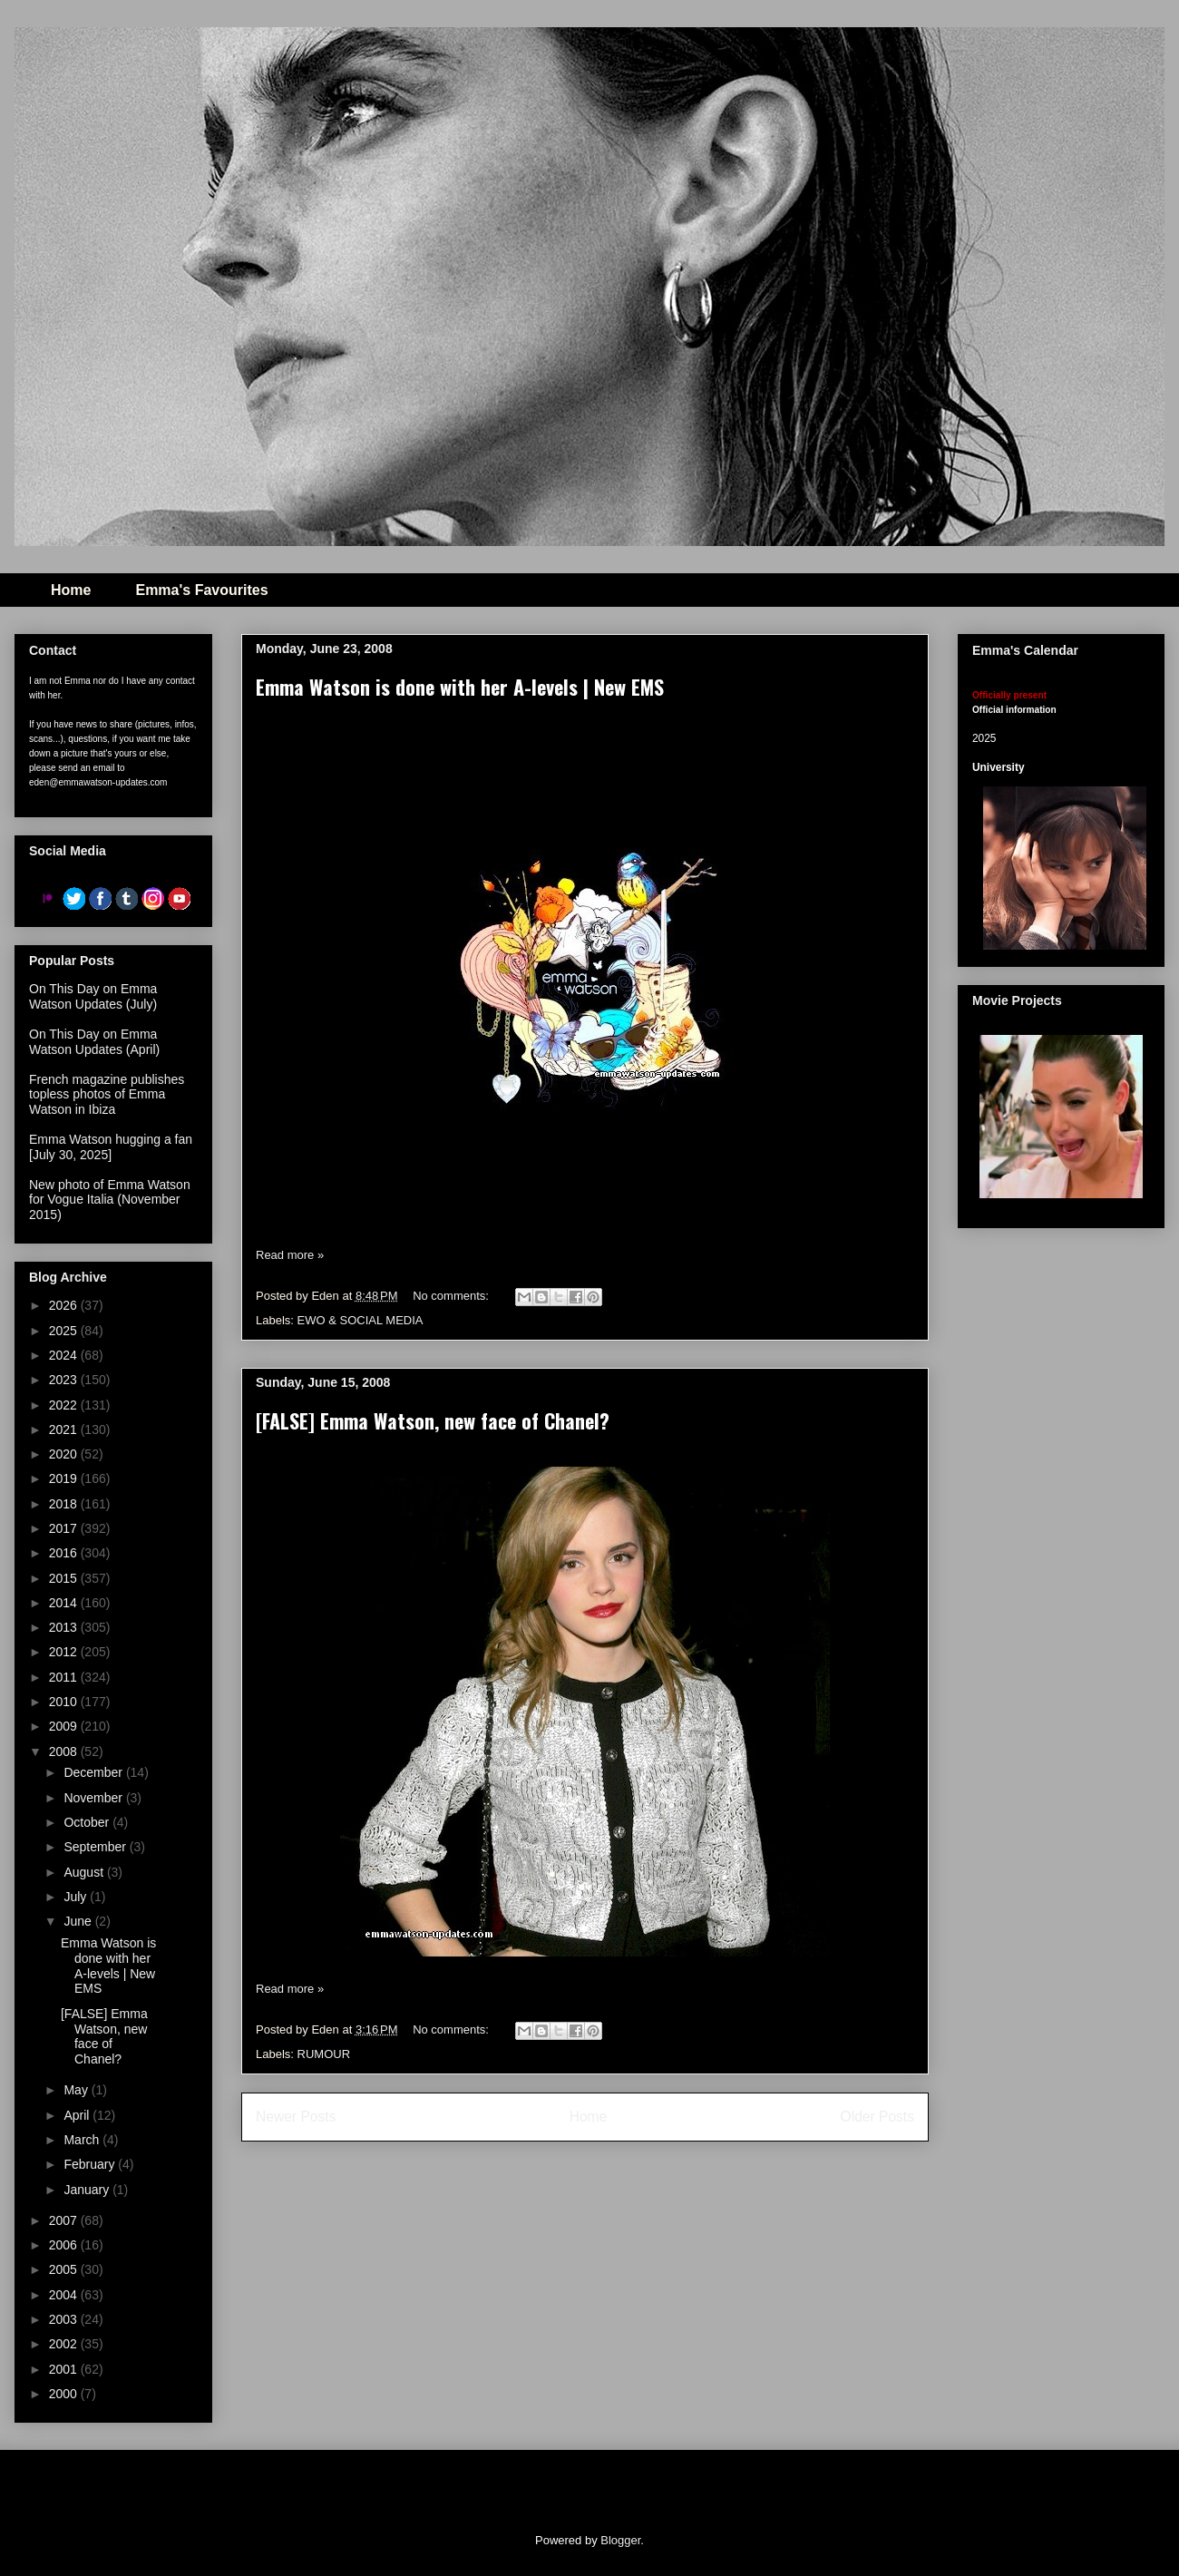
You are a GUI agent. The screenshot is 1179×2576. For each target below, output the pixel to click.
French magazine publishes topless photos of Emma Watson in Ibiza (106, 1094)
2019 (65, 1478)
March (82, 2139)
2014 (65, 1602)
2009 (65, 1726)
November (94, 1798)
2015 (65, 1578)
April (78, 2115)
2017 (65, 1528)
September (96, 1846)
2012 (65, 1651)
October (87, 1822)
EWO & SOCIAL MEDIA (360, 1320)
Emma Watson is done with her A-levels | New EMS (460, 686)
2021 (65, 1429)
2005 (65, 2269)
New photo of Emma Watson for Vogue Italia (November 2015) (109, 1200)
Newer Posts (296, 2116)
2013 (65, 1627)
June (78, 1921)
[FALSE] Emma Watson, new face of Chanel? (432, 1420)
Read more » (290, 1255)
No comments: (452, 1296)
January (87, 2189)
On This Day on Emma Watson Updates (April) (94, 1042)
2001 (65, 2369)
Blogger (620, 2540)
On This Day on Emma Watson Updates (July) (93, 996)
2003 (65, 2319)
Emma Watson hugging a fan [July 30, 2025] (110, 1147)
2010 (65, 1701)
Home (71, 590)
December (94, 1772)
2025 (65, 1330)
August (84, 1872)
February (90, 2164)
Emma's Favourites (201, 590)
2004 (65, 2295)
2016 (65, 1553)
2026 (65, 1305)
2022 (65, 1405)
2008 (65, 1751)
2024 (65, 1355)
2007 (65, 2220)
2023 (65, 1379)
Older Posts (877, 2116)
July (76, 1896)
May (77, 2090)
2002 (65, 2344)
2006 (65, 2245)
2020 (65, 1454)
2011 (65, 1677)
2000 (65, 2393)
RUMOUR (324, 2054)
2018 (65, 1504)
